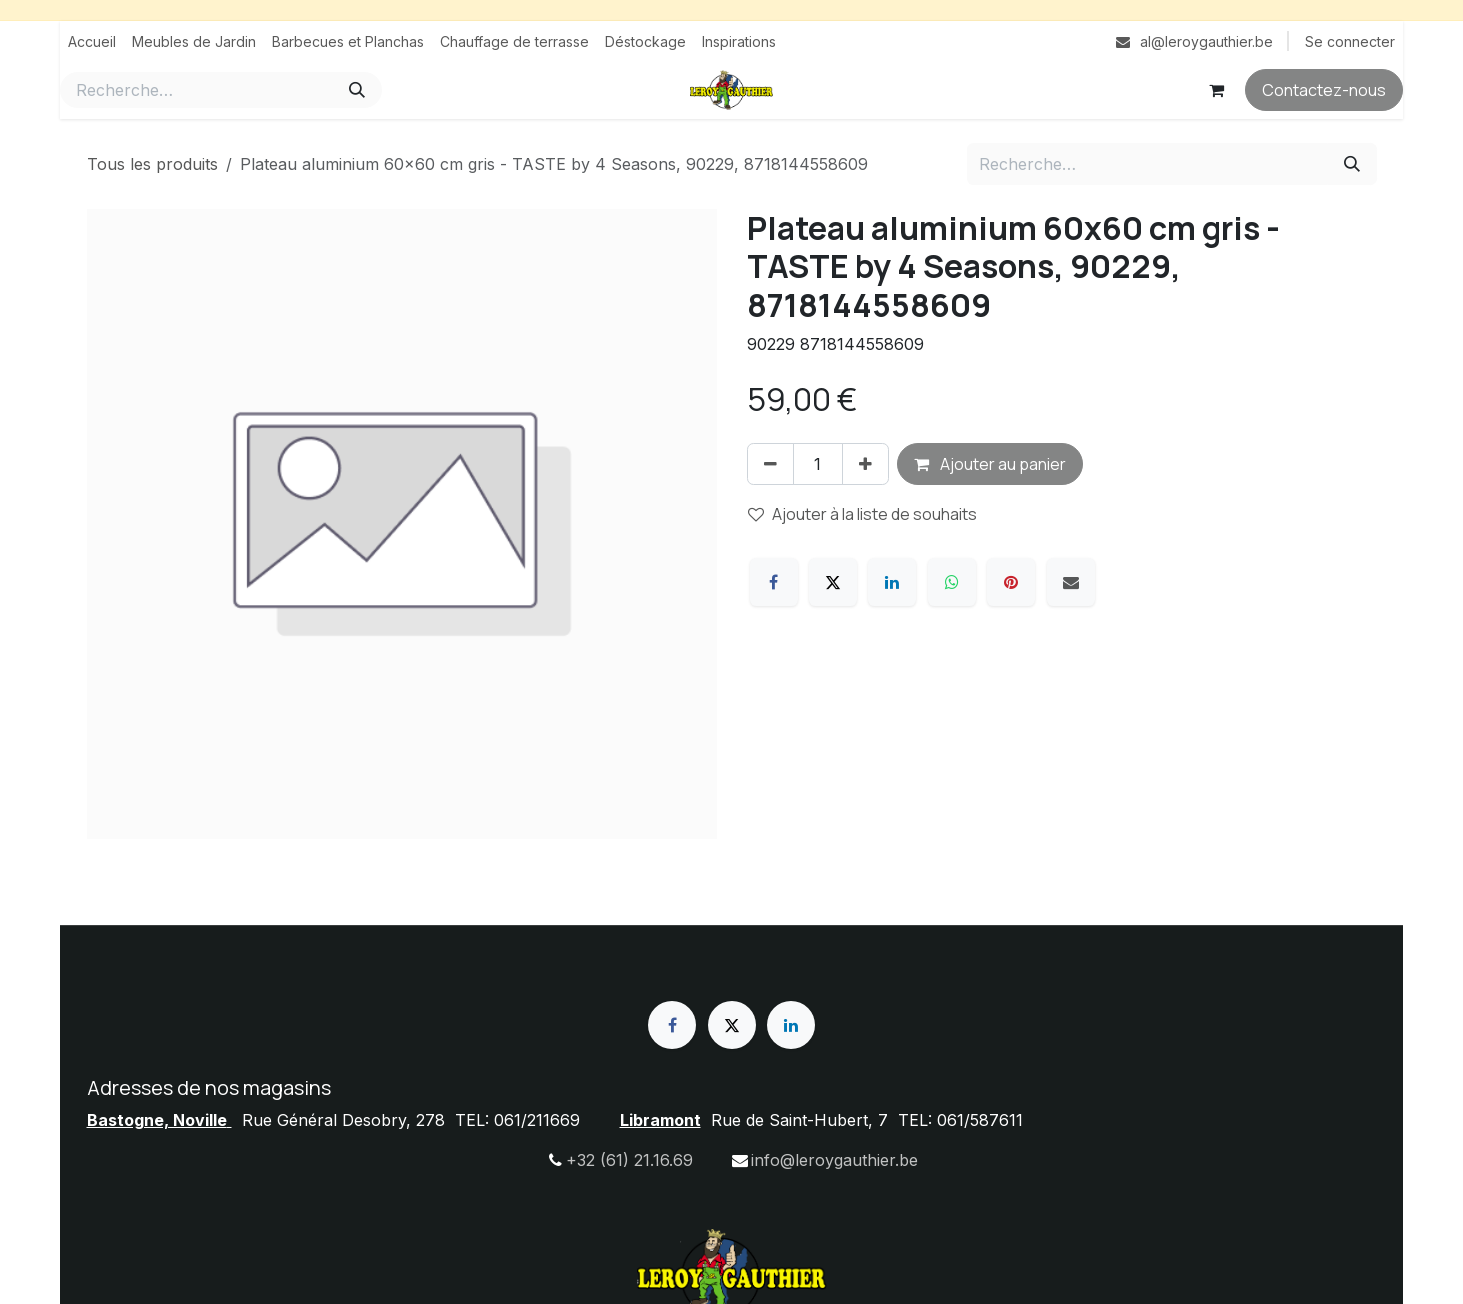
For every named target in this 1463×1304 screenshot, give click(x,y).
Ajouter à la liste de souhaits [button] (862, 514)
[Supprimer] (770, 464)
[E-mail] (1071, 582)
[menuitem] (92, 41)
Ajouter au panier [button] (990, 464)
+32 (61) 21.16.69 (629, 1160)
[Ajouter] (865, 464)
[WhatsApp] (952, 582)
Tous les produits (152, 164)
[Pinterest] (1011, 582)
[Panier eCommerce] (1216, 90)
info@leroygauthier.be (834, 1160)
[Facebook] (774, 582)
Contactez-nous (1324, 90)
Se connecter (1350, 41)
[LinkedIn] (892, 582)
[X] (833, 582)
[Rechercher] (357, 90)
